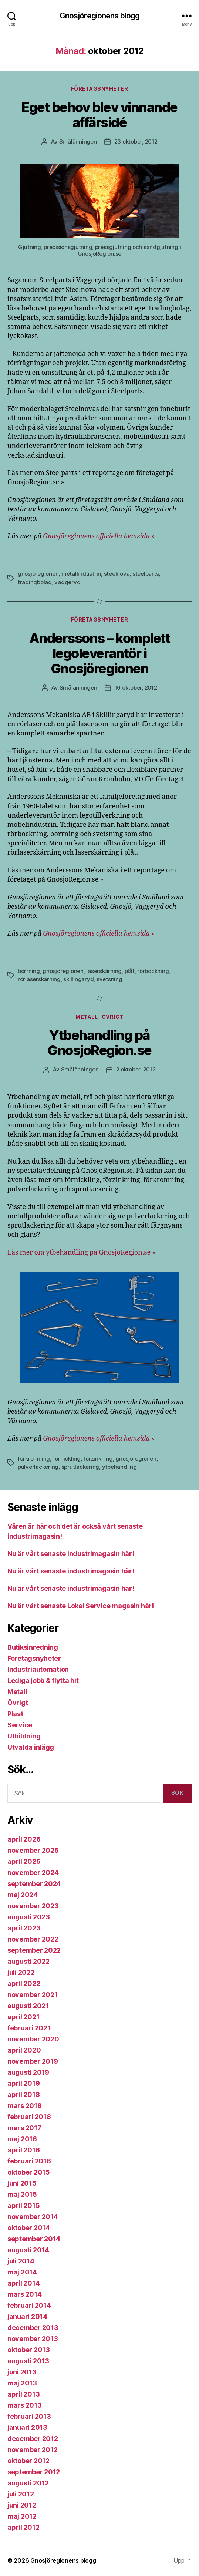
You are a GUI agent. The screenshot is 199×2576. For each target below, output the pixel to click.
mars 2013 (24, 2405)
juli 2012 (20, 2494)
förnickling (67, 1458)
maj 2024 (22, 1895)
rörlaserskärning (39, 979)
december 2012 (32, 2438)
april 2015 (23, 2205)
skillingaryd (78, 979)
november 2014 (32, 2216)
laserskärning (104, 970)
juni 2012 (21, 2505)
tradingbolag (35, 582)
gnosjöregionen (38, 573)
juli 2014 (20, 2261)
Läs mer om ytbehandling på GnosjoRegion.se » (81, 1252)
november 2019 (32, 2061)
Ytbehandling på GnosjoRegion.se (99, 1042)
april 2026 (23, 1839)
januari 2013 (27, 2427)
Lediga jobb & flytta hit (43, 1680)
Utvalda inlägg (30, 1747)
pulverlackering (38, 1466)
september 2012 (33, 2472)
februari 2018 (29, 2117)
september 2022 (34, 1950)
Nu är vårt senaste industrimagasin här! (70, 1554)
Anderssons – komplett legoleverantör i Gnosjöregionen (99, 653)
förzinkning (97, 1458)
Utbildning (23, 1736)
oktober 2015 (28, 2172)
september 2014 (33, 2239)
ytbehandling (119, 1466)
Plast (15, 1714)
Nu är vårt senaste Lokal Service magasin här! (80, 1606)
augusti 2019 (28, 2072)
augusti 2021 (28, 2006)
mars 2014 (24, 2294)
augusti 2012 (28, 2483)
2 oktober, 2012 (136, 1069)
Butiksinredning (32, 1647)
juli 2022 (21, 1972)
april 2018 (23, 2094)
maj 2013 (22, 2383)
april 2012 (23, 2527)
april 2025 (23, 1861)
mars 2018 (24, 2105)
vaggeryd (67, 582)
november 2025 (33, 1850)
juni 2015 (22, 2183)
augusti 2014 (28, 2250)
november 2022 (32, 1939)
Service (19, 1725)
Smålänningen (78, 141)
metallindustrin (81, 573)
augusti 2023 (28, 1917)
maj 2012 (22, 2516)
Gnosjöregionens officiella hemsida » (99, 536)
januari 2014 (27, 2316)
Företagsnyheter (99, 88)
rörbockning (153, 970)
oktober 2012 (28, 2461)
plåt (130, 970)
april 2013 (23, 2394)
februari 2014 (29, 2305)
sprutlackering (80, 1466)
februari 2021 (29, 2028)
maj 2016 (22, 2139)
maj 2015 (22, 2194)
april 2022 (23, 1983)
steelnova (117, 573)
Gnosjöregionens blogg (100, 16)
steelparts (145, 573)
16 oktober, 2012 (136, 687)
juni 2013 (22, 2372)
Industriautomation (38, 1669)
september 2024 (34, 1884)
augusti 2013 (28, 2361)
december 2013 (32, 2327)
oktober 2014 (28, 2228)
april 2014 (23, 2283)
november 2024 (33, 1872)
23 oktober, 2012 (136, 141)
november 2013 (32, 2339)
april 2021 (23, 2017)
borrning (29, 970)
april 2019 (23, 2083)
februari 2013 (29, 2416)
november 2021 (32, 1994)
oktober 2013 (28, 2350)
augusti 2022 (28, 1961)
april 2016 (23, 2150)
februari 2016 (29, 2161)
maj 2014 (22, 2272)
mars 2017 (24, 2128)
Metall (86, 1017)
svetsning (109, 979)
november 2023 (33, 1906)
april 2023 (23, 1928)
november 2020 (33, 2039)
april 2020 (24, 2050)
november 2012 (32, 2450)
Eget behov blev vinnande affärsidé (99, 115)
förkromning (34, 1458)
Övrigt (113, 1017)
